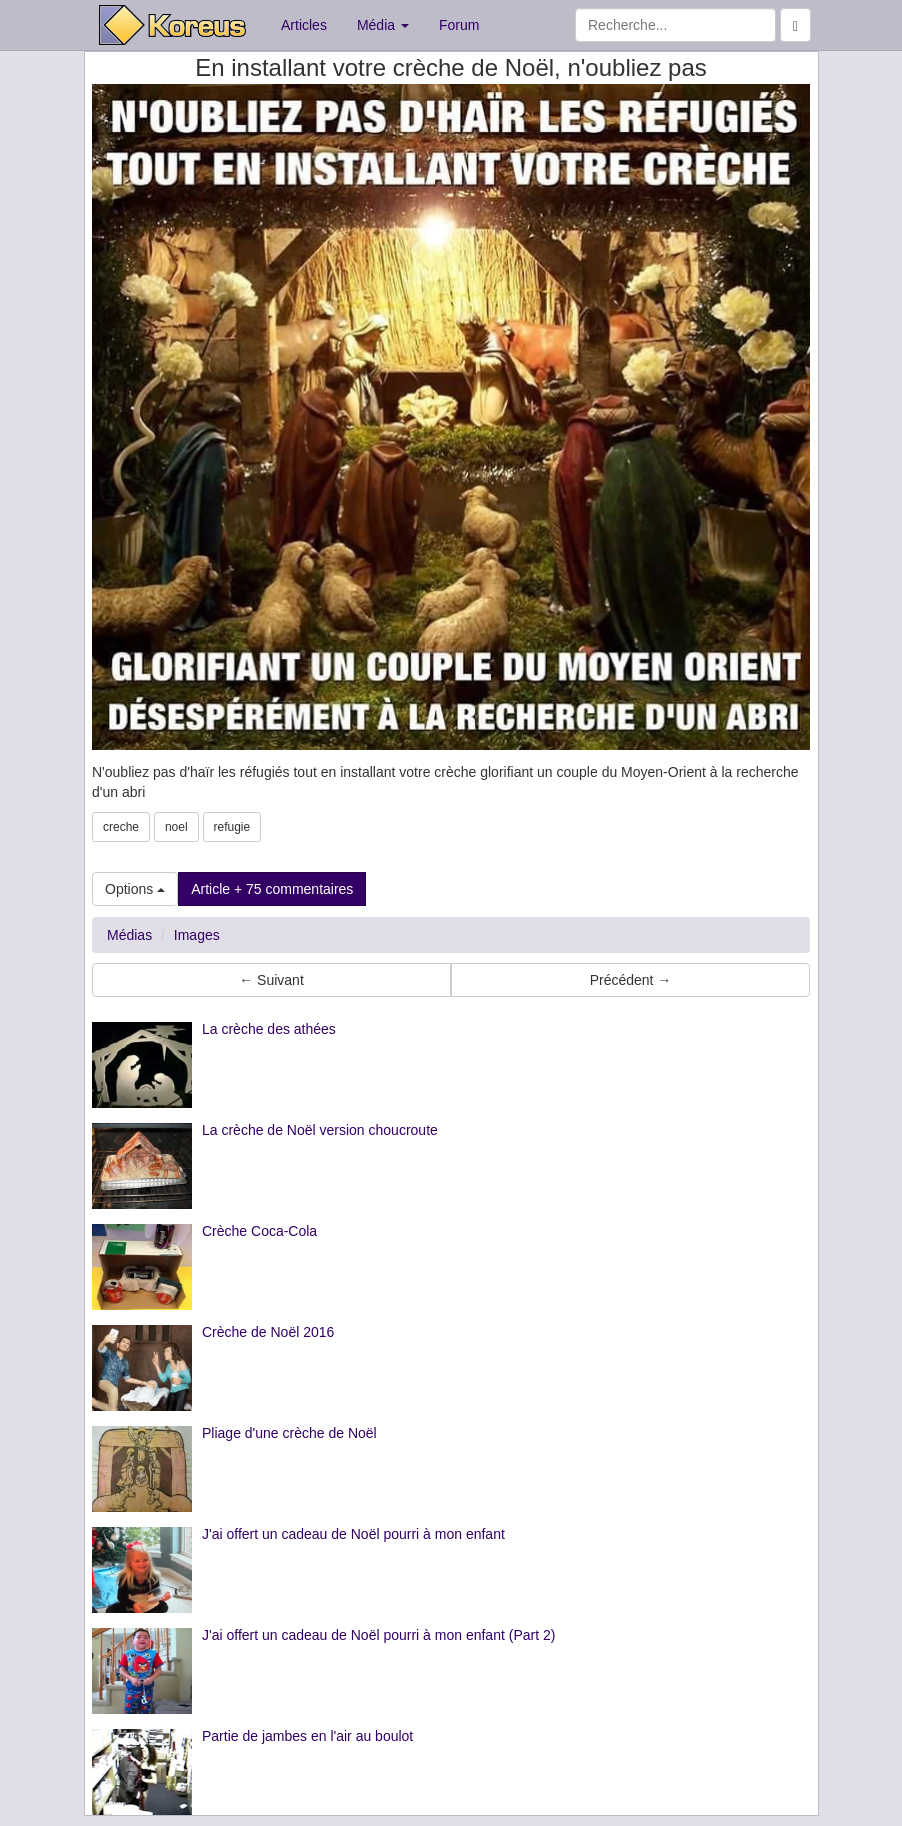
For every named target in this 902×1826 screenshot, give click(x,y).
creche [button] (121, 827)
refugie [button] (232, 827)
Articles (304, 25)
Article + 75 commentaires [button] (272, 889)
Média (383, 25)
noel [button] (176, 827)
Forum (459, 25)
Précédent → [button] (631, 980)
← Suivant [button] (271, 980)
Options (135, 889)
